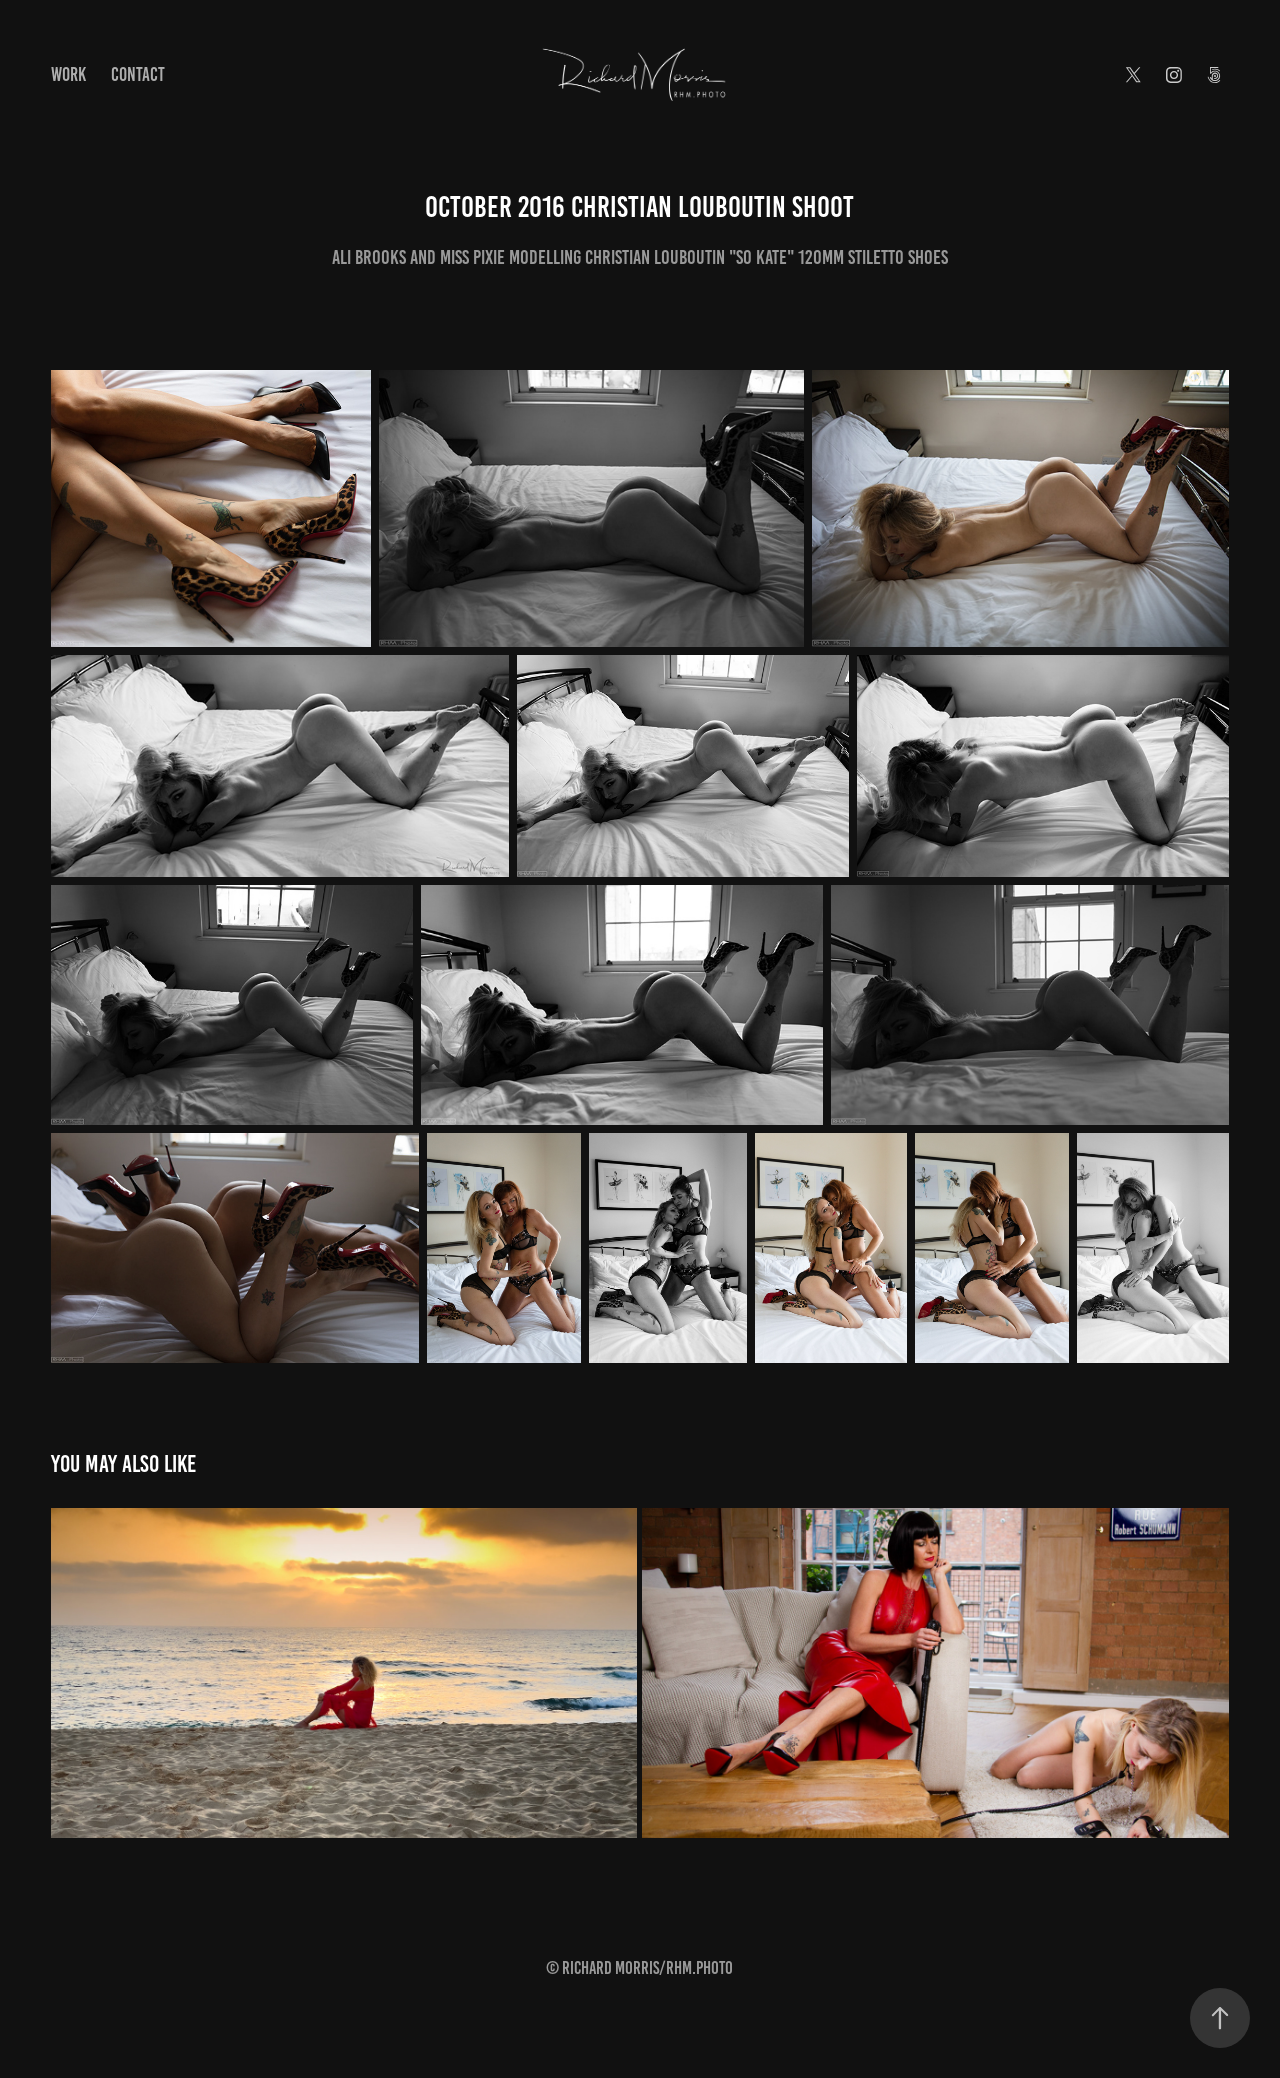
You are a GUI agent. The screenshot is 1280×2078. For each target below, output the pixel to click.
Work (68, 74)
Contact (138, 74)
